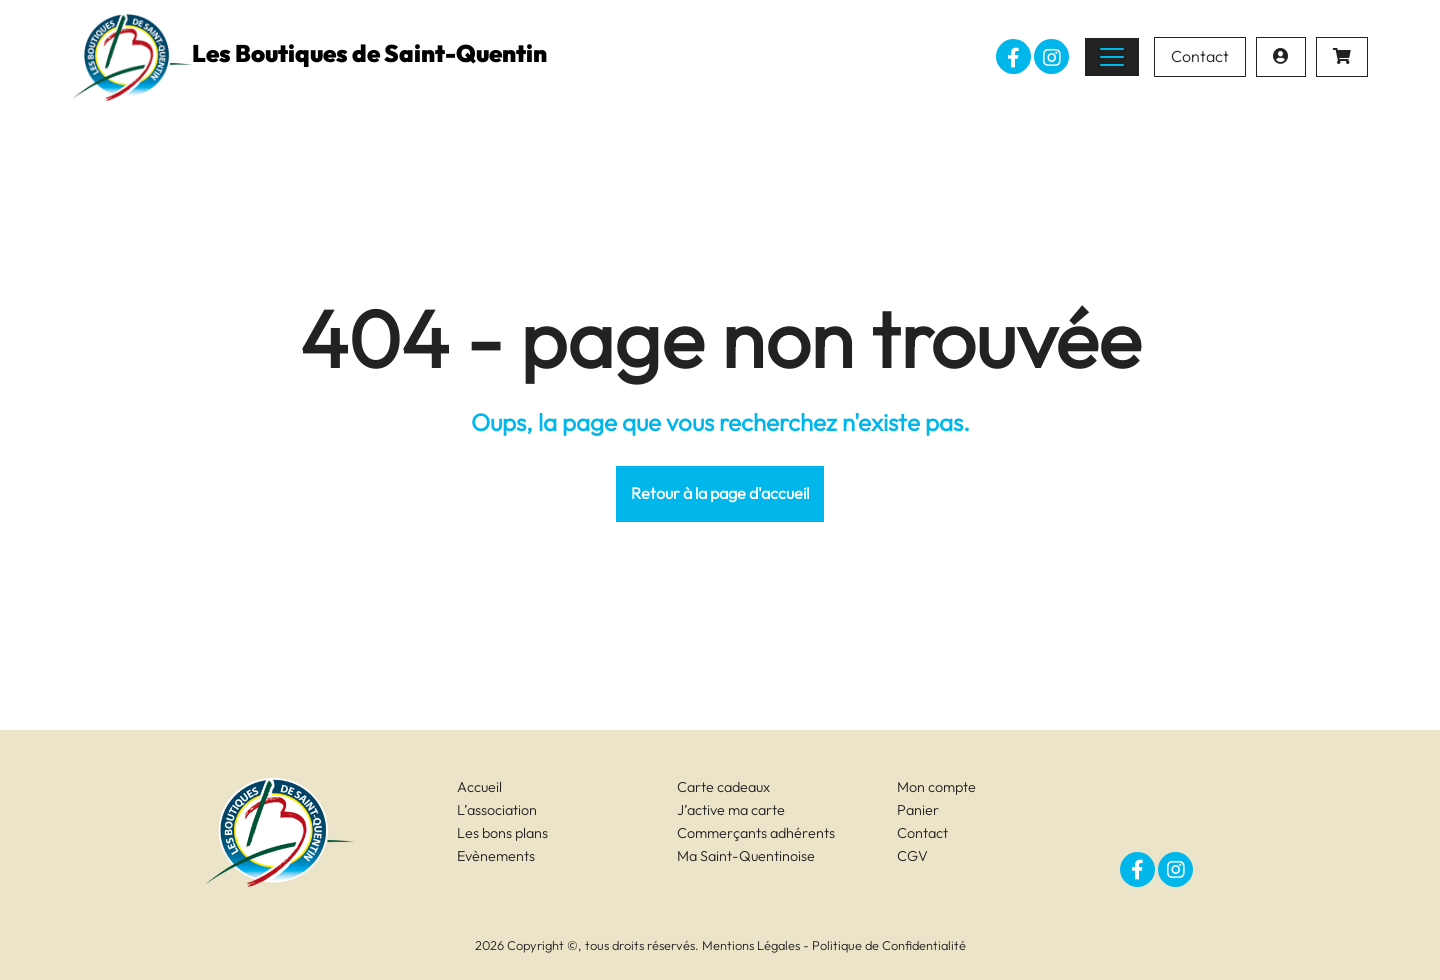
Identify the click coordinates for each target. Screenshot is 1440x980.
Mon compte (936, 787)
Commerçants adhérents (756, 833)
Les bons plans (502, 833)
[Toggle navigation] (1112, 57)
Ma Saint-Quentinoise (746, 856)
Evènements (496, 856)
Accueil (479, 787)
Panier (918, 810)
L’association (497, 810)
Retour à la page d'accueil (720, 493)
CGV (912, 856)
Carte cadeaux (723, 787)
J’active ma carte (731, 810)
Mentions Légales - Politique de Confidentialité (834, 945)
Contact (1200, 56)
